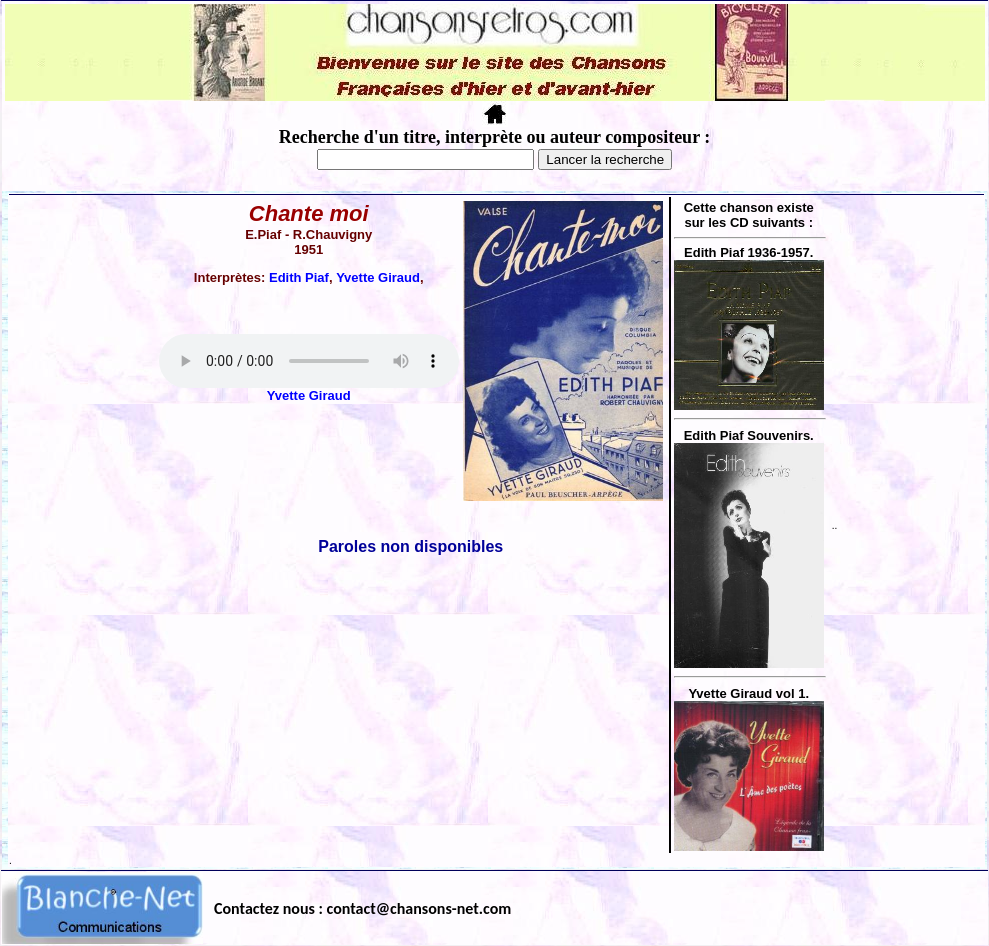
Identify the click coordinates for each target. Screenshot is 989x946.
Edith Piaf (299, 277)
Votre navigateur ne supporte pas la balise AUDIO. (309, 361)
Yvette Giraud (378, 277)
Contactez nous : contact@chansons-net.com (362, 908)
